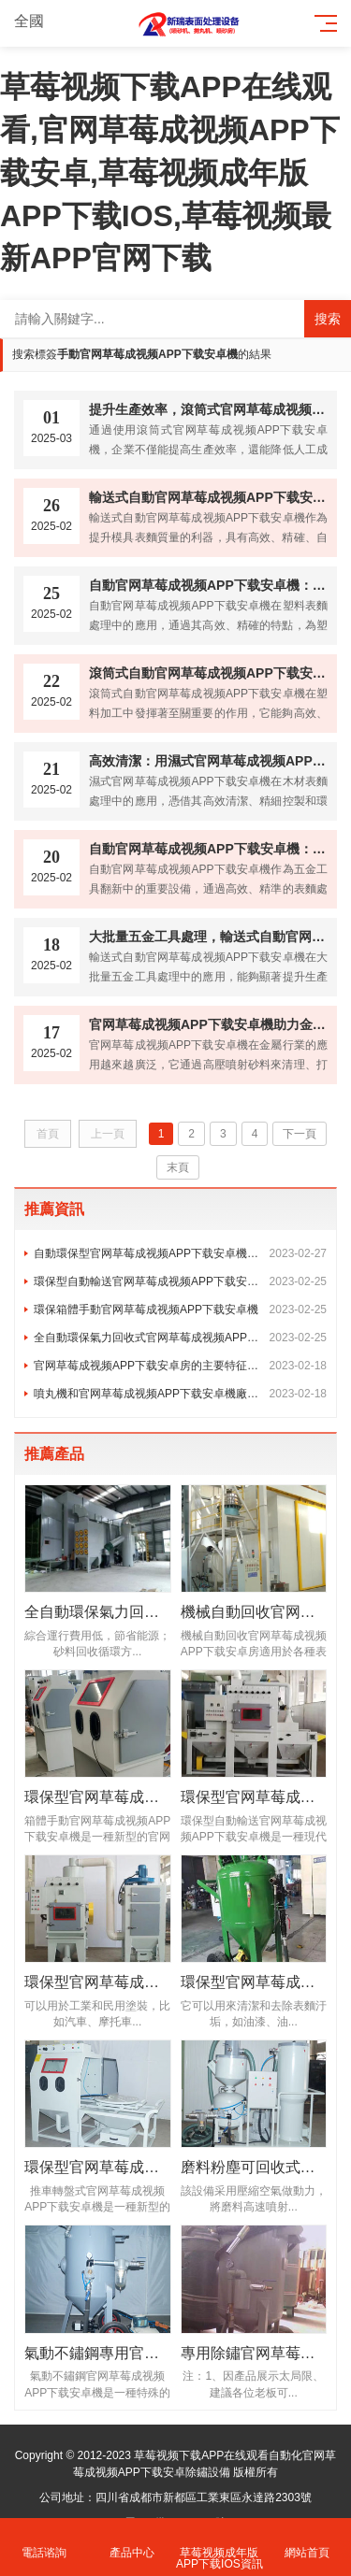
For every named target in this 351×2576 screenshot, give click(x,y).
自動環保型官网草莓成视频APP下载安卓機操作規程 (180, 1253)
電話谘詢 (44, 2542)
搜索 (327, 318)
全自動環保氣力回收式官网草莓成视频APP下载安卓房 (180, 1338)
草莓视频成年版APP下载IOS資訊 (220, 2547)
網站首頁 (307, 2542)
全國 (40, 21)
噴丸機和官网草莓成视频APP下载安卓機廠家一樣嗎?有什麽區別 (180, 1394)
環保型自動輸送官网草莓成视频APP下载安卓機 (180, 1281)
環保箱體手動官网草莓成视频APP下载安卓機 (180, 1309)
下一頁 (299, 1133)
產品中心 (132, 2542)
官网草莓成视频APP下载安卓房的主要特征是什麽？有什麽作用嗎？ (180, 1366)
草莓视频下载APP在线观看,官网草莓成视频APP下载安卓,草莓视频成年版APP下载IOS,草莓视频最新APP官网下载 (170, 172)
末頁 (178, 1167)
